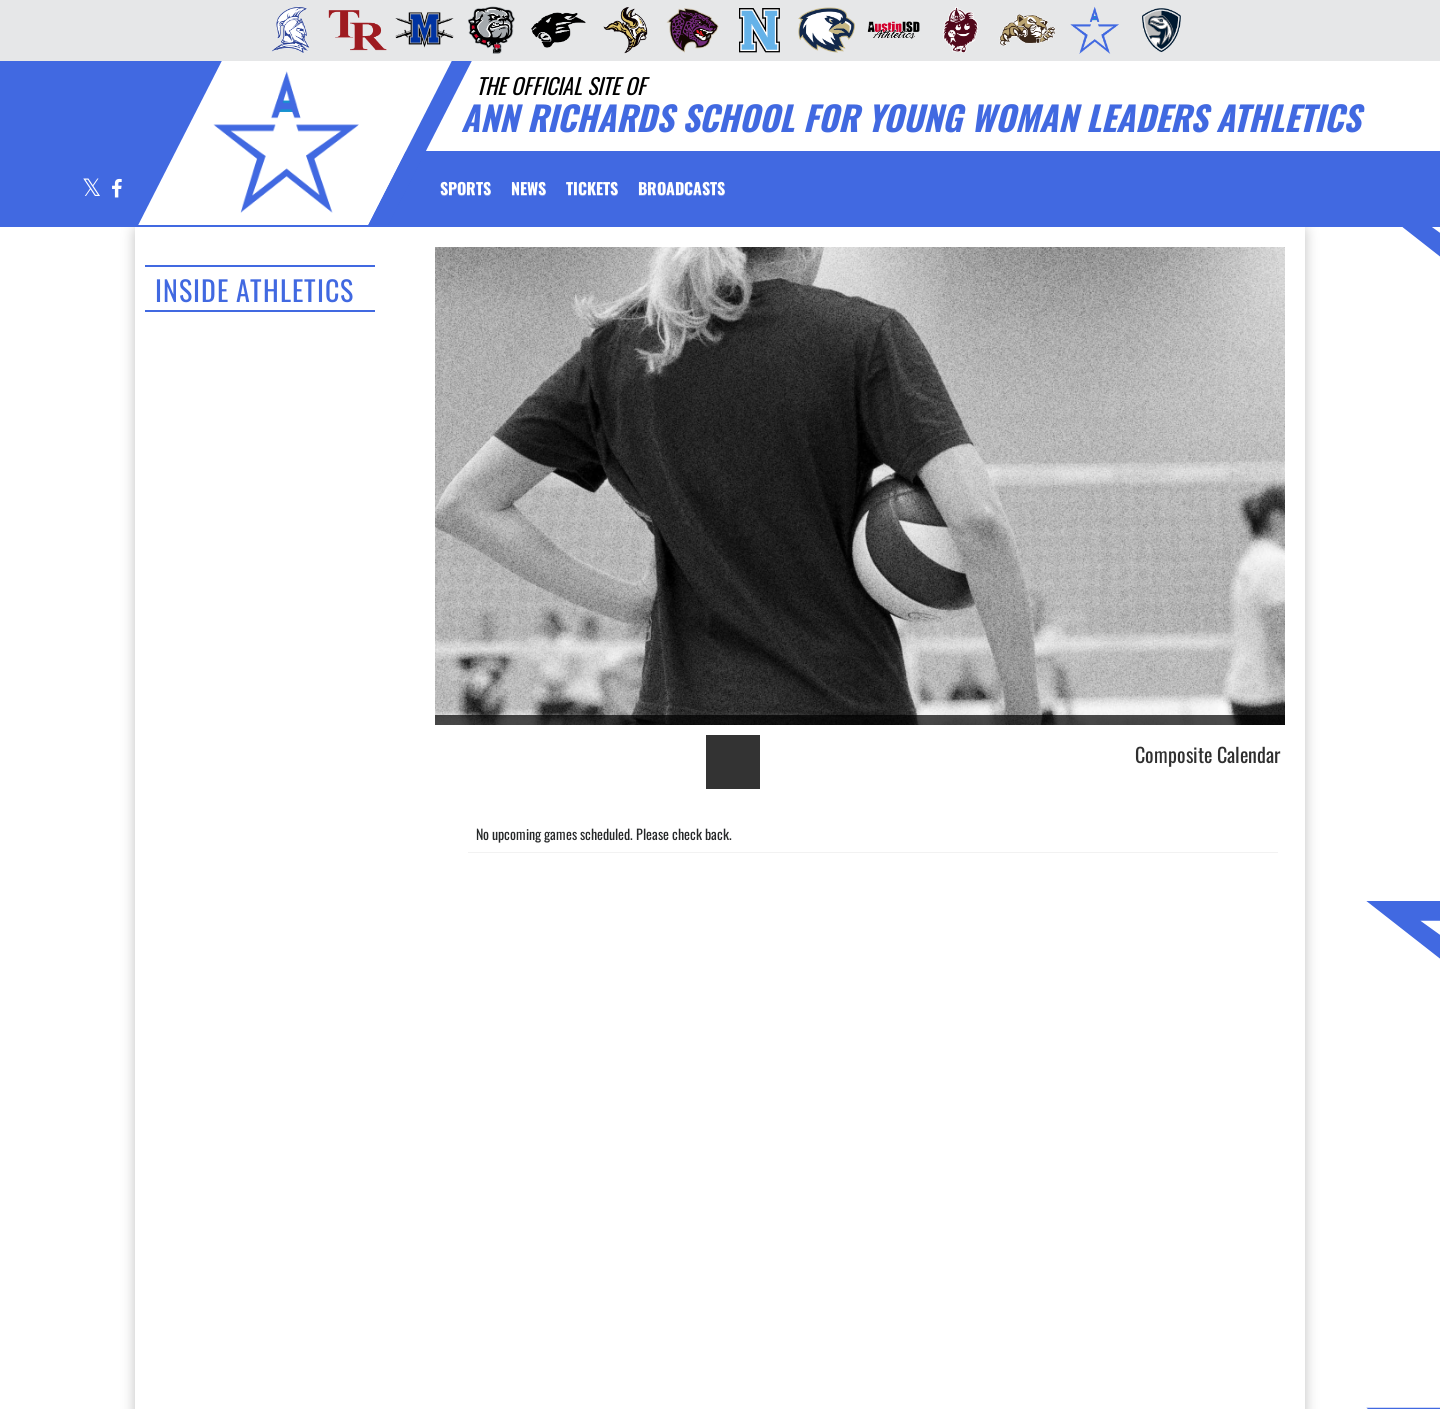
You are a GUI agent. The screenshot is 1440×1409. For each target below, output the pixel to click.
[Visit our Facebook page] (115, 189)
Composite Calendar (1207, 754)
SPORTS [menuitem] (465, 188)
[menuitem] (284, 30)
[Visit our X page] (92, 189)
